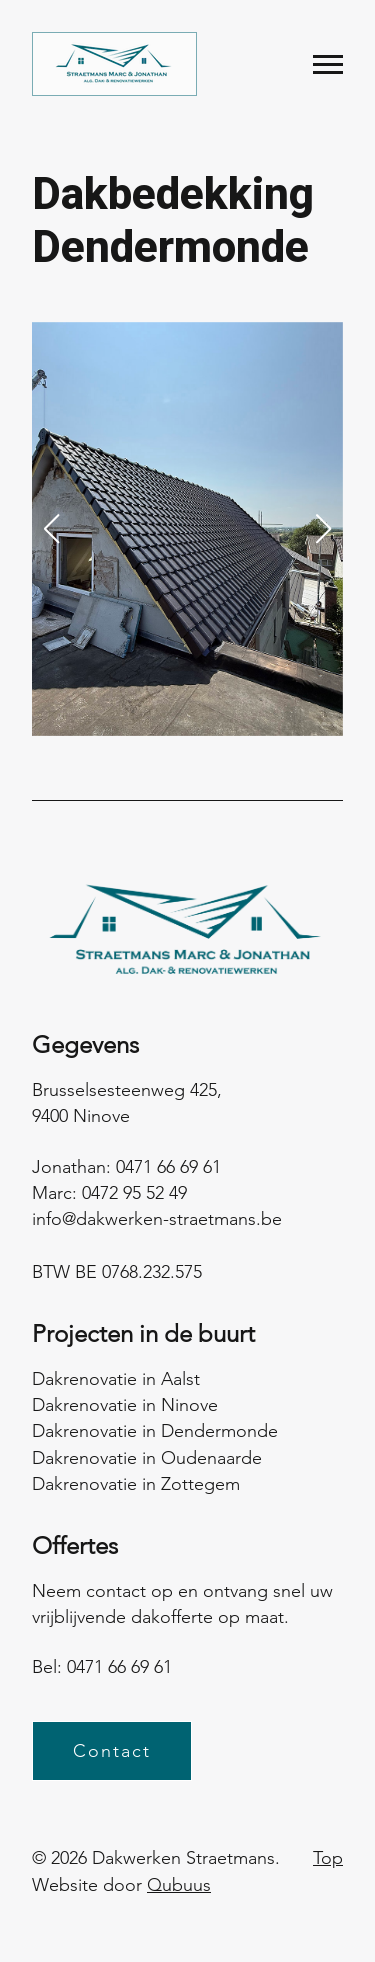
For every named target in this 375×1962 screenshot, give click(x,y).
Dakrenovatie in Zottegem (136, 1484)
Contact (112, 1751)
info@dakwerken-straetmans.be (157, 1219)
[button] (51, 529)
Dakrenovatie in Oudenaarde (147, 1458)
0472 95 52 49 (134, 1193)
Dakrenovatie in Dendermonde (155, 1431)
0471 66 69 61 (168, 1167)
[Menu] (328, 64)
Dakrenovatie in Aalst (116, 1379)
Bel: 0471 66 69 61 (102, 1667)
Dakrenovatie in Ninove (125, 1405)
